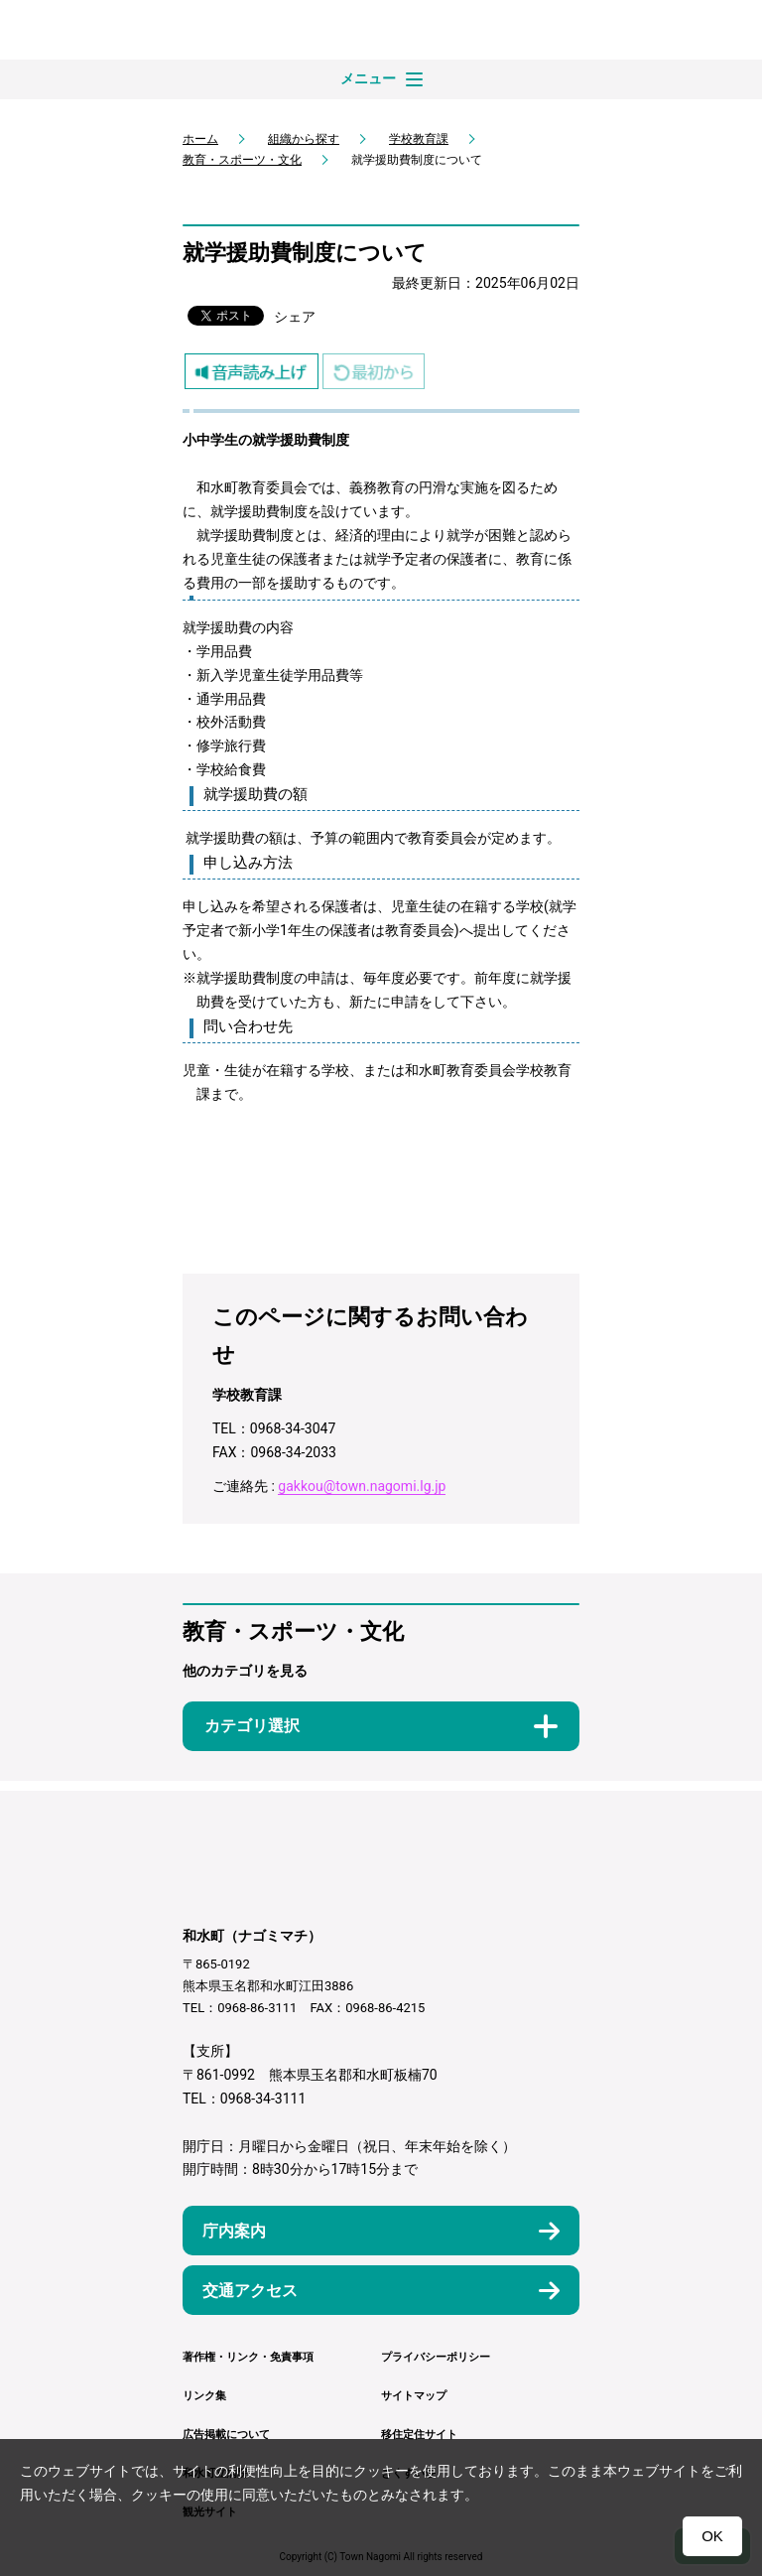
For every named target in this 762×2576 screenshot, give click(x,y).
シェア (295, 317)
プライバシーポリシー (435, 2357)
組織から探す (303, 139)
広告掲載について (226, 2434)
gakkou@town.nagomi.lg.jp (361, 1486)
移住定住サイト (419, 2434)
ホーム (200, 139)
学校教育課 (418, 139)
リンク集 (204, 2395)
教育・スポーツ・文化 (242, 160)
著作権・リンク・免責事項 (248, 2357)
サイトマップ (413, 2395)
